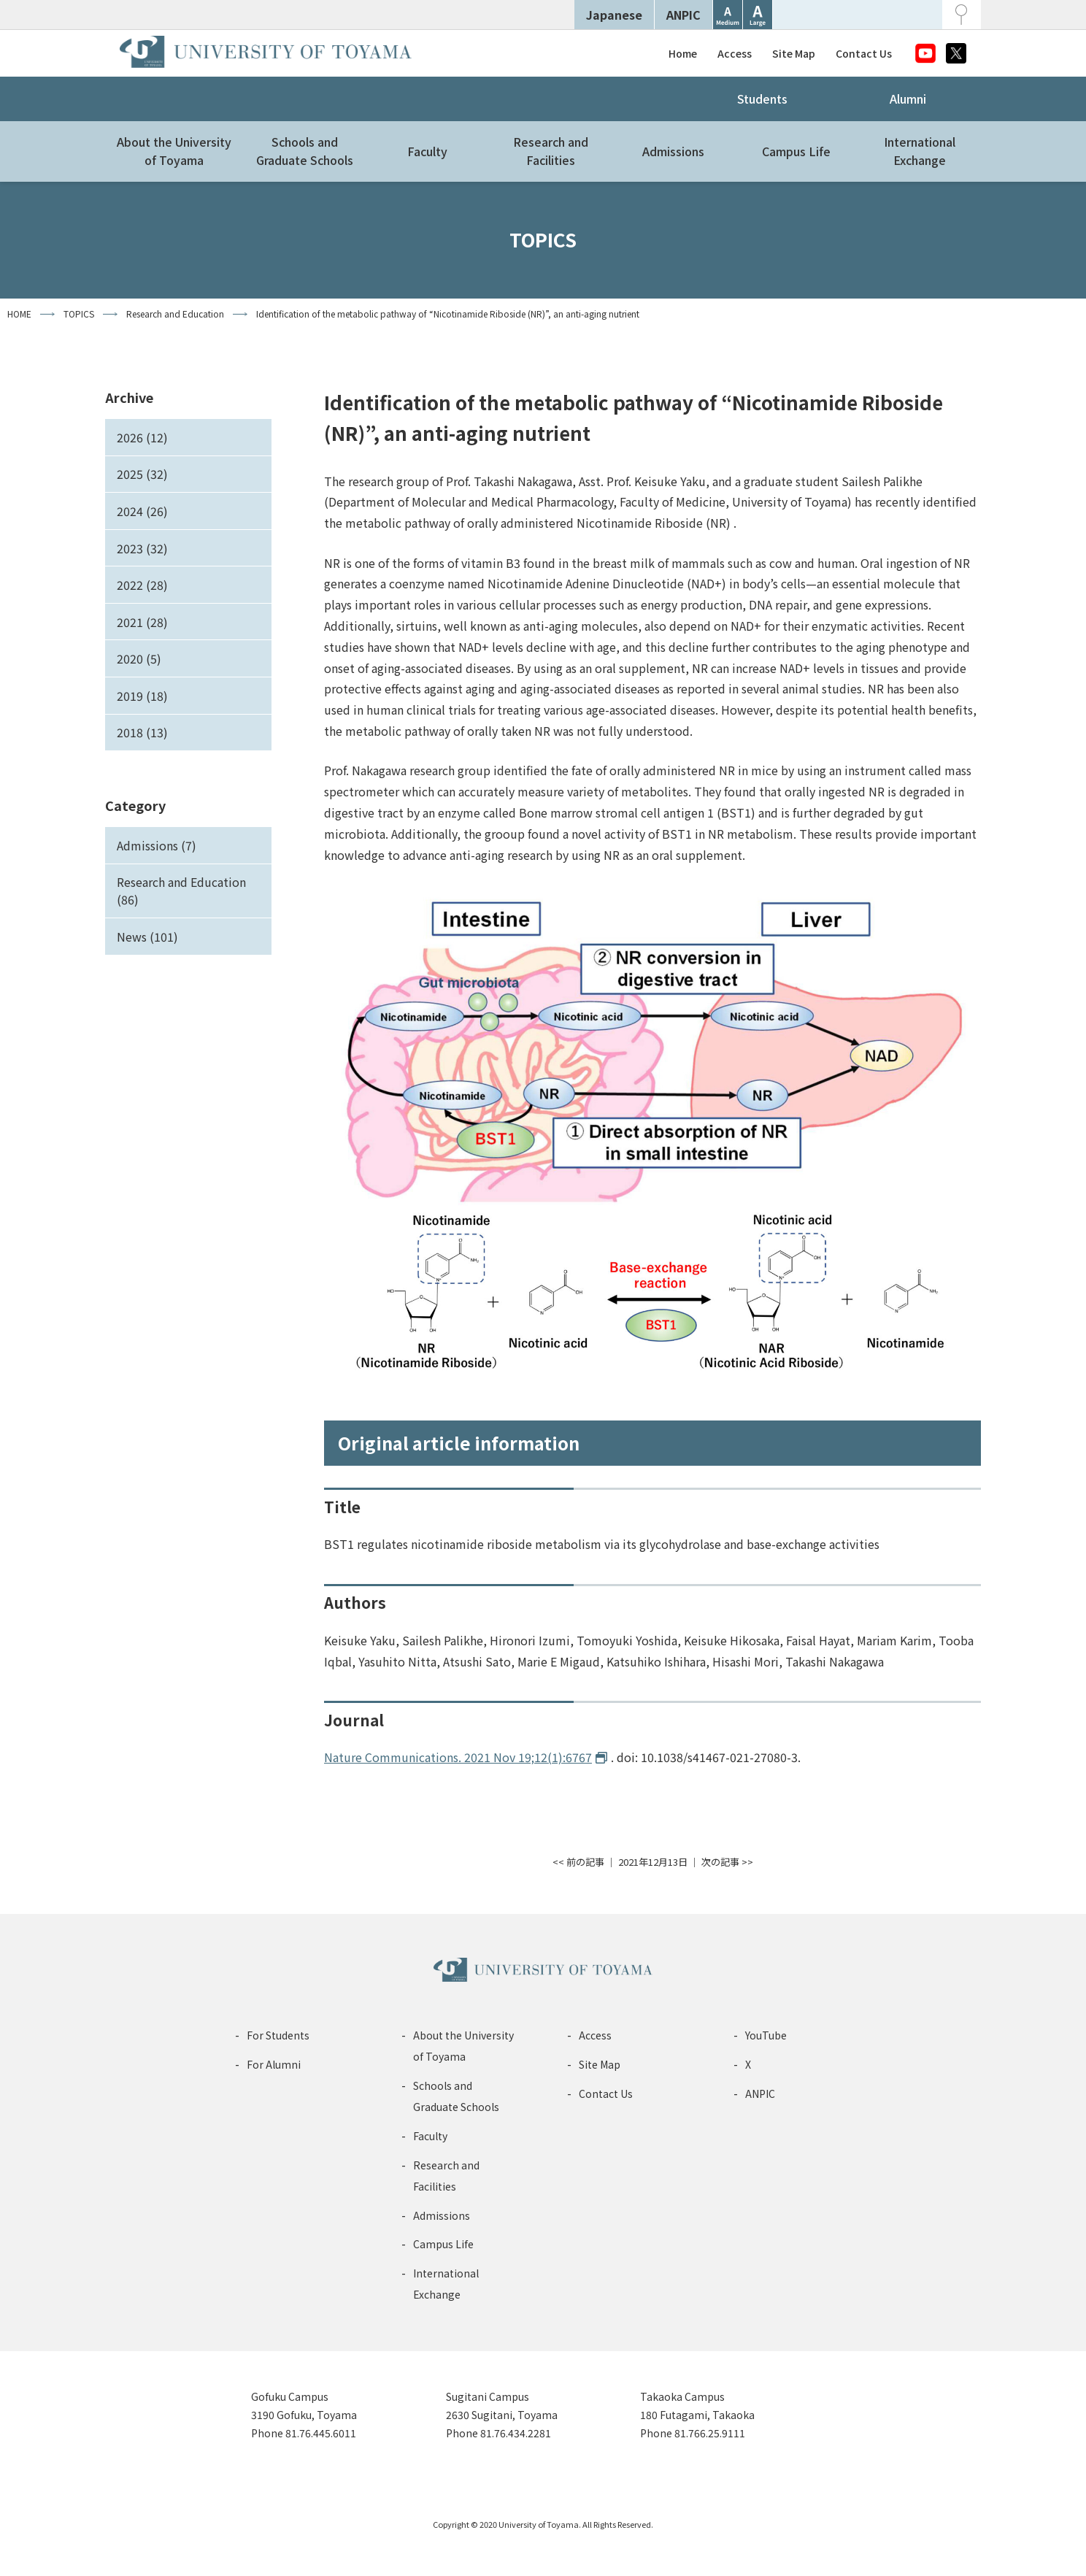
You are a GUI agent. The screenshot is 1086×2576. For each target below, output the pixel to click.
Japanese (614, 14)
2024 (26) (142, 511)
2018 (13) (142, 732)
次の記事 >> (727, 1862)
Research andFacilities (550, 151)
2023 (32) (142, 548)
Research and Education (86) (181, 890)
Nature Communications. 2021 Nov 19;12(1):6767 (458, 1757)
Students (762, 98)
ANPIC (683, 14)
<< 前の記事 (578, 1862)
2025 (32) (142, 473)
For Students (278, 2035)
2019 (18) (142, 695)
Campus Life (796, 151)
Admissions (673, 151)
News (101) (147, 936)
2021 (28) (142, 622)
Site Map (793, 53)
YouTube (766, 2035)
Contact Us (864, 53)
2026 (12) (142, 437)
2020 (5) (139, 658)
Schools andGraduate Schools (304, 151)
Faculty (427, 151)
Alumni (908, 98)
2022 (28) (142, 584)
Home (683, 53)
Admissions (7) (156, 845)
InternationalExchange (919, 151)
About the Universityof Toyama (174, 151)
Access (734, 53)
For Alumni (274, 2064)
